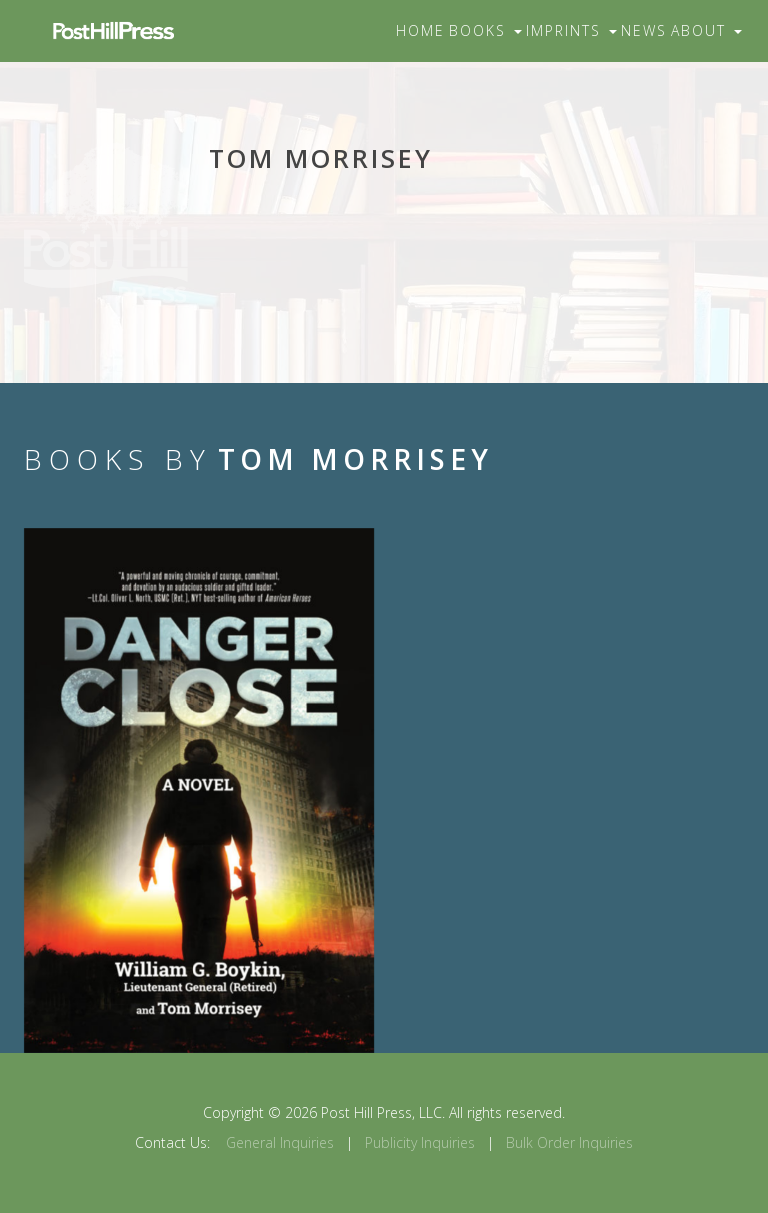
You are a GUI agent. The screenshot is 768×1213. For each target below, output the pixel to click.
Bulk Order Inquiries (569, 1142)
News (644, 30)
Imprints (571, 30)
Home (420, 30)
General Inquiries (280, 1142)
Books (485, 30)
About (706, 30)
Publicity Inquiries (420, 1142)
